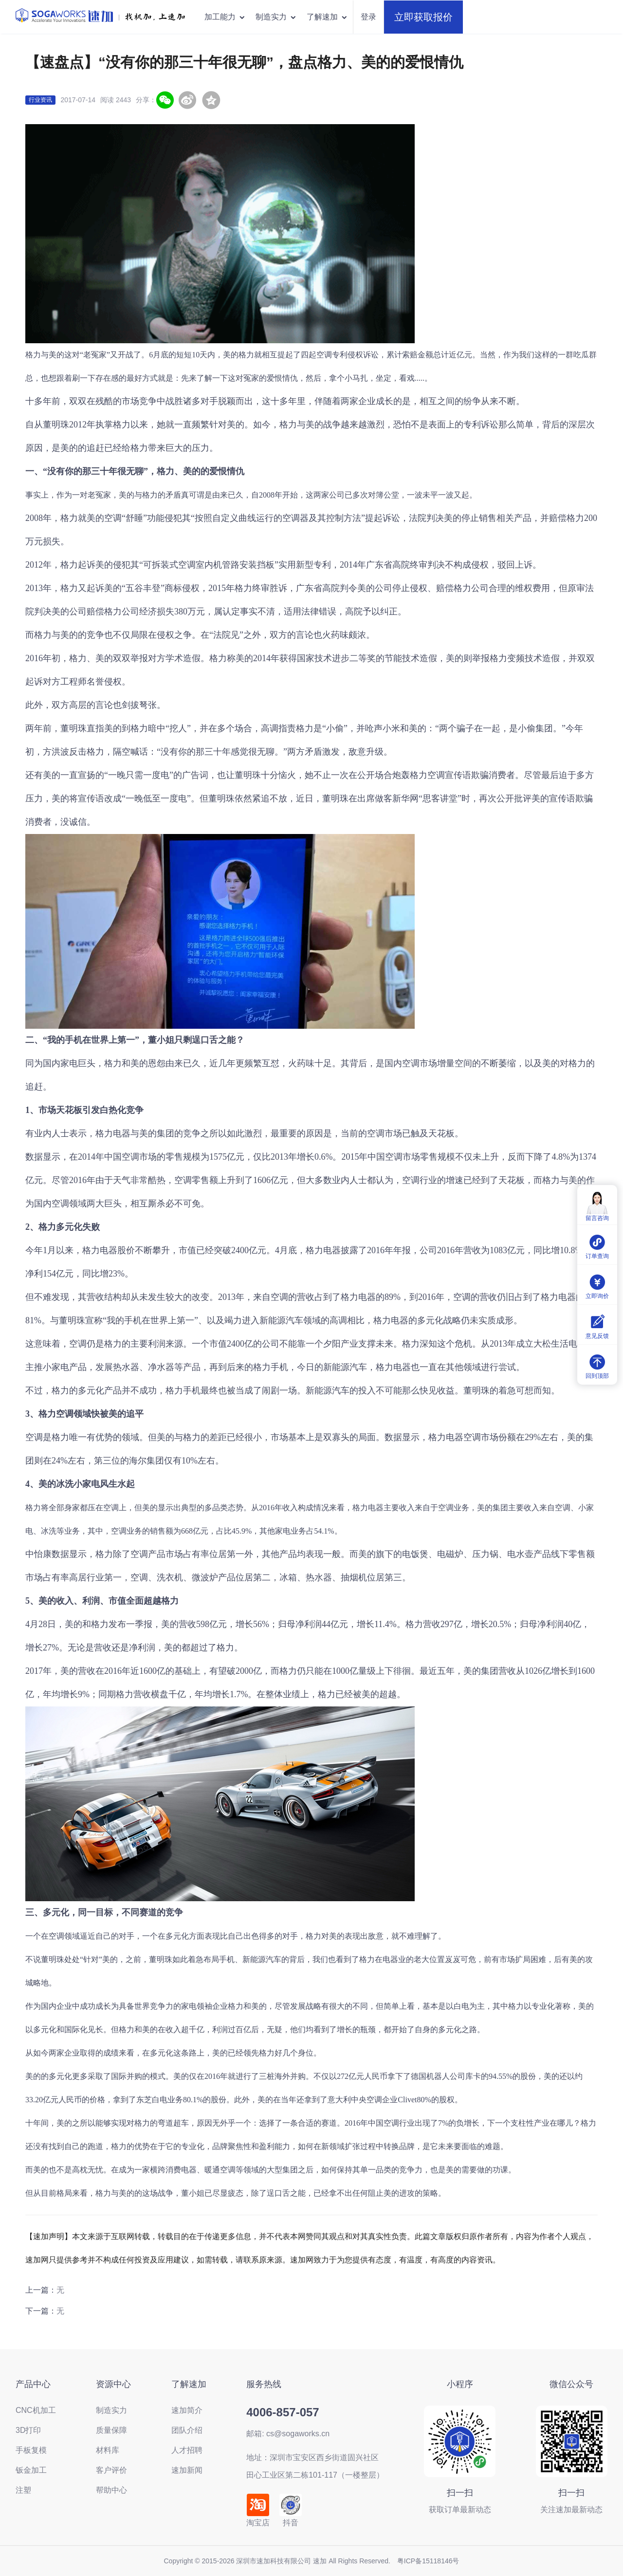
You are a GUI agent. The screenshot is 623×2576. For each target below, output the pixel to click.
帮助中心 (111, 2490)
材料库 (107, 2450)
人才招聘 (186, 2450)
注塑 (23, 2490)
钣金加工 (31, 2470)
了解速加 (327, 17)
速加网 (37, 2260)
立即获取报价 (423, 17)
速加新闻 (186, 2470)
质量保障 (111, 2430)
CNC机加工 (36, 2410)
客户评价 (111, 2470)
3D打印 (28, 2430)
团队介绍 (186, 2430)
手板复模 (31, 2450)
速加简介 (186, 2410)
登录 (368, 17)
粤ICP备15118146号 (428, 2561)
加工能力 (225, 17)
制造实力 (276, 17)
